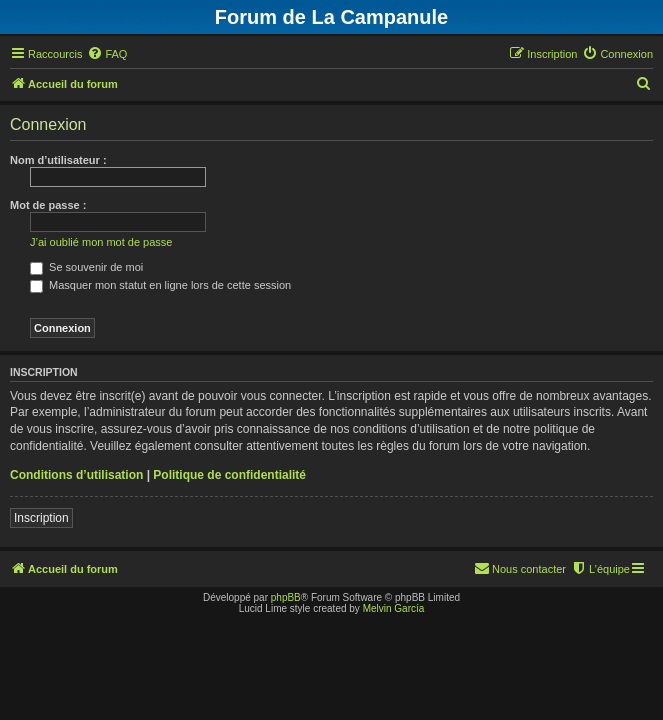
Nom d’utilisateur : (58, 160)
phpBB (286, 597)
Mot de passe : (48, 205)
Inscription (41, 518)
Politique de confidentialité (229, 475)
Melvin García (394, 608)
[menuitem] (107, 54)
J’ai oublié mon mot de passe (101, 242)
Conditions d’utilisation (76, 475)
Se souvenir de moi (86, 267)
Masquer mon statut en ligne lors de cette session (160, 285)
